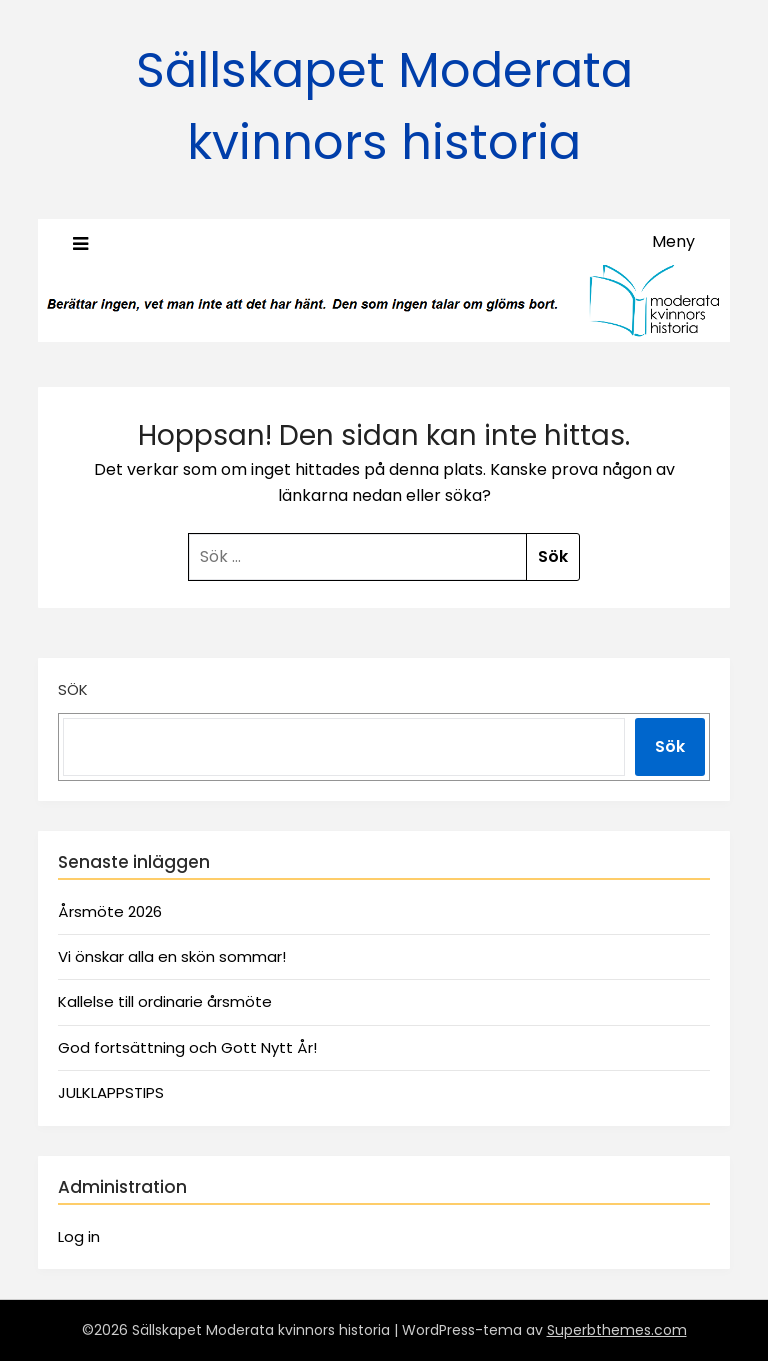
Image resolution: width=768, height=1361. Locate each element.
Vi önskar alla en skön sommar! (172, 956)
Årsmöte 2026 (110, 911)
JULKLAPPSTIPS (111, 1092)
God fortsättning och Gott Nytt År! (187, 1047)
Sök (73, 689)
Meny (673, 241)
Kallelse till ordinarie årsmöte (165, 1001)
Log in (79, 1236)
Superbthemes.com (617, 1330)
